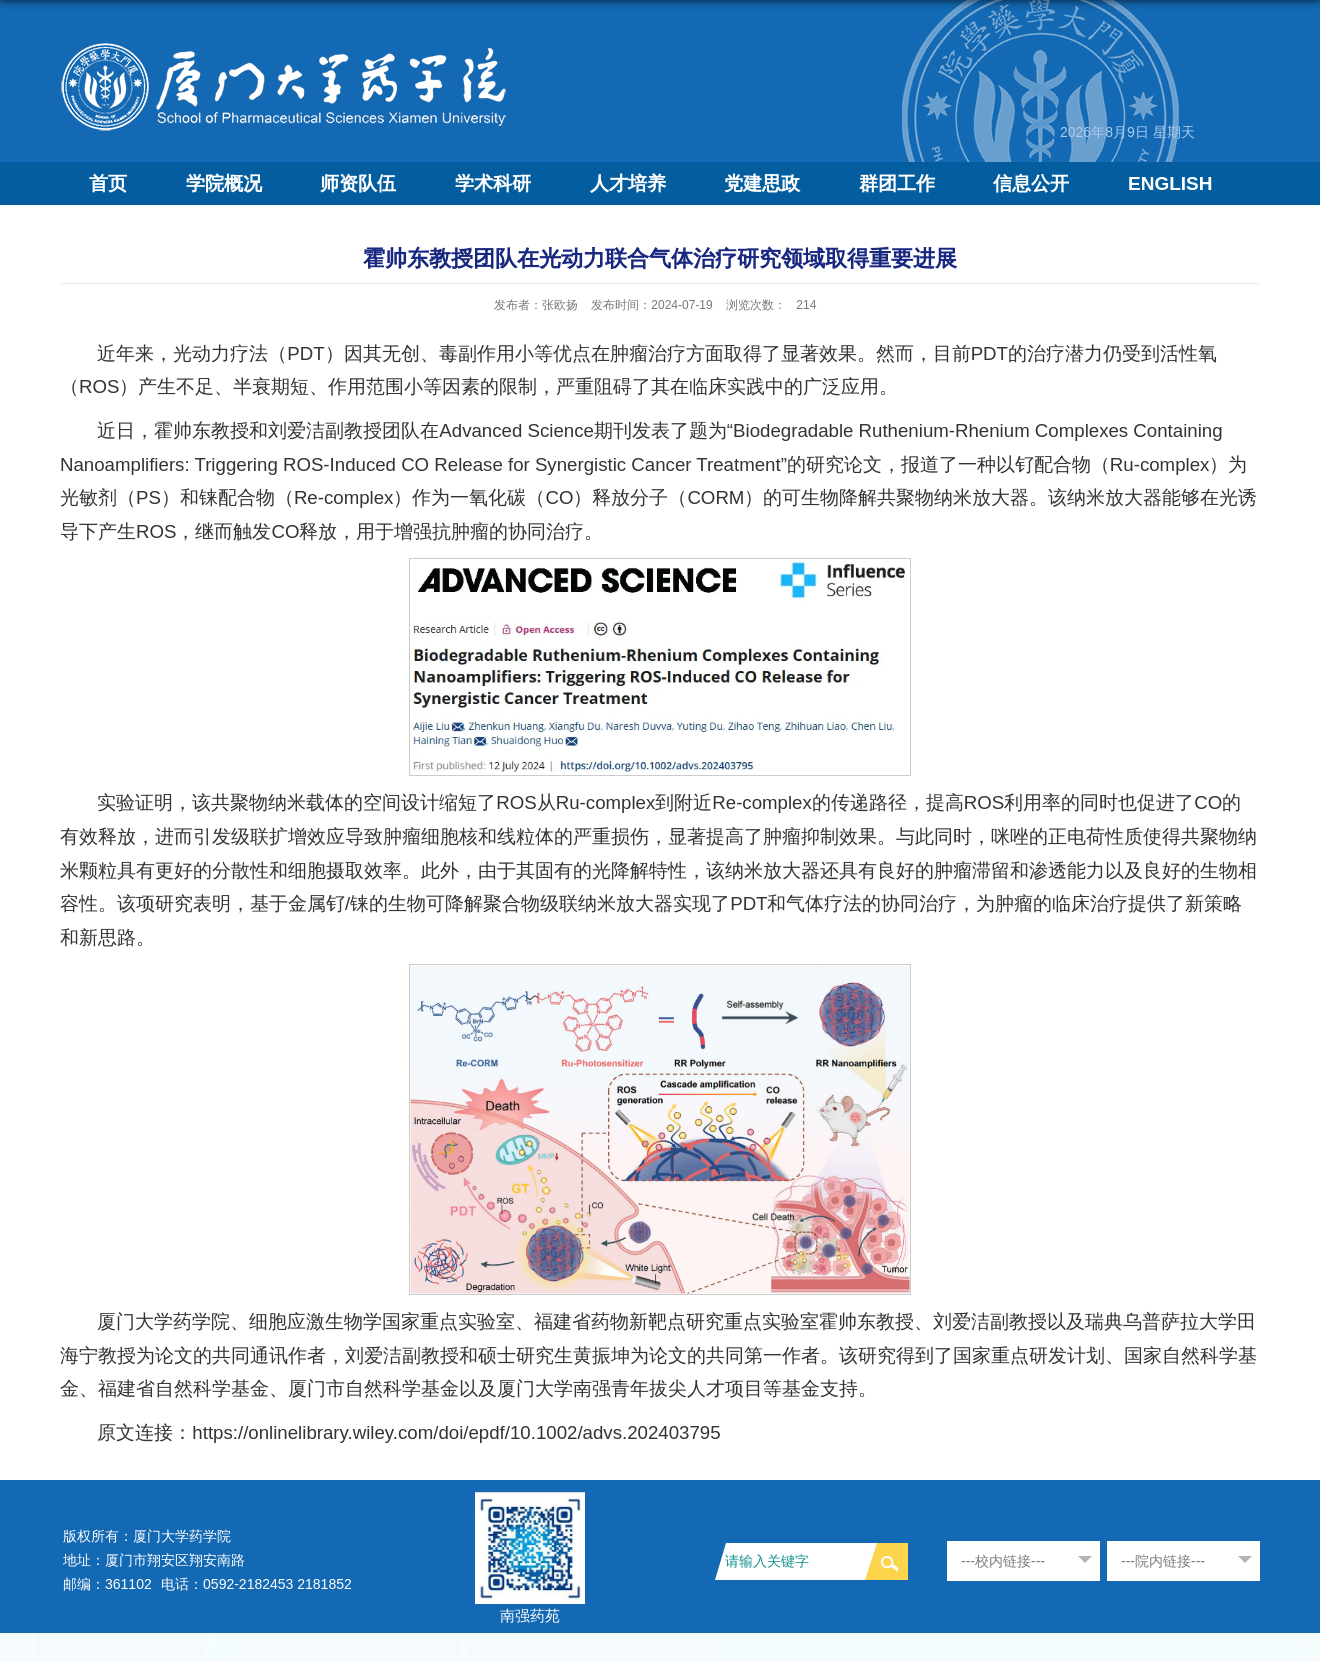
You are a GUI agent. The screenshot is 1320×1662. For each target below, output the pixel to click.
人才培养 (628, 183)
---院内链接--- (1163, 1561)
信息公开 (1031, 183)
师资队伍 (358, 183)
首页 (108, 183)
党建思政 (762, 183)
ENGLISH (1170, 183)
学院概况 (224, 183)
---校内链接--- (1003, 1561)
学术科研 (493, 183)
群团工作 (897, 183)
